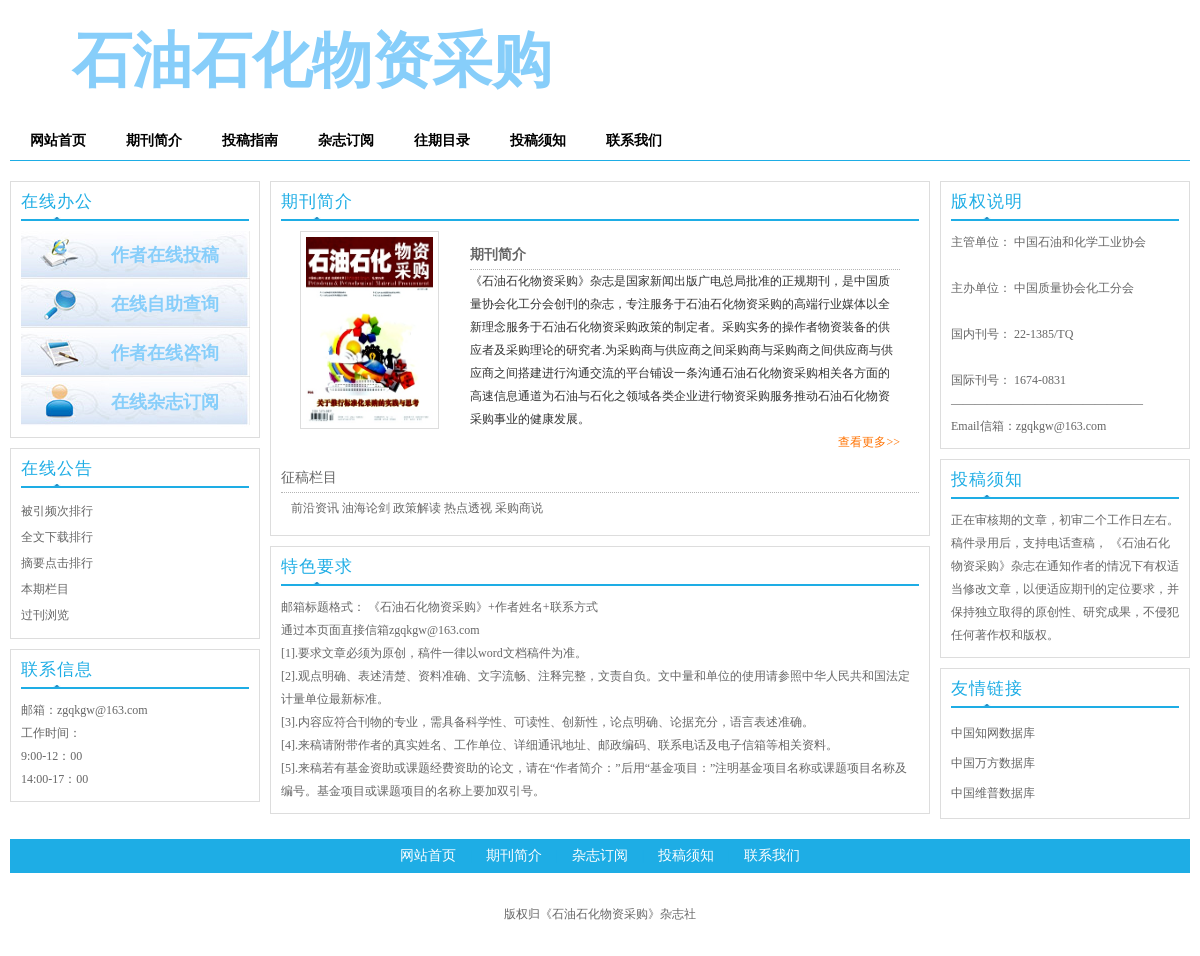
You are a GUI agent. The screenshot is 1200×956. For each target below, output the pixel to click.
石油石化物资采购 (312, 61)
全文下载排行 (57, 537)
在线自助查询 (165, 304)
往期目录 (442, 140)
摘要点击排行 (57, 563)
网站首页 (58, 140)
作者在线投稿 (165, 255)
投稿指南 (250, 140)
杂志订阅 (346, 140)
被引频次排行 (57, 511)
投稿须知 (538, 140)
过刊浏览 (45, 615)
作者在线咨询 (165, 353)
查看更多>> (869, 442)
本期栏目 (45, 589)
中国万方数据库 (993, 763)
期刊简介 (154, 140)
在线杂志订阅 (165, 402)
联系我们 (634, 140)
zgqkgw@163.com (102, 710)
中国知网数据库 (993, 733)
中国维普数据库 (993, 793)
